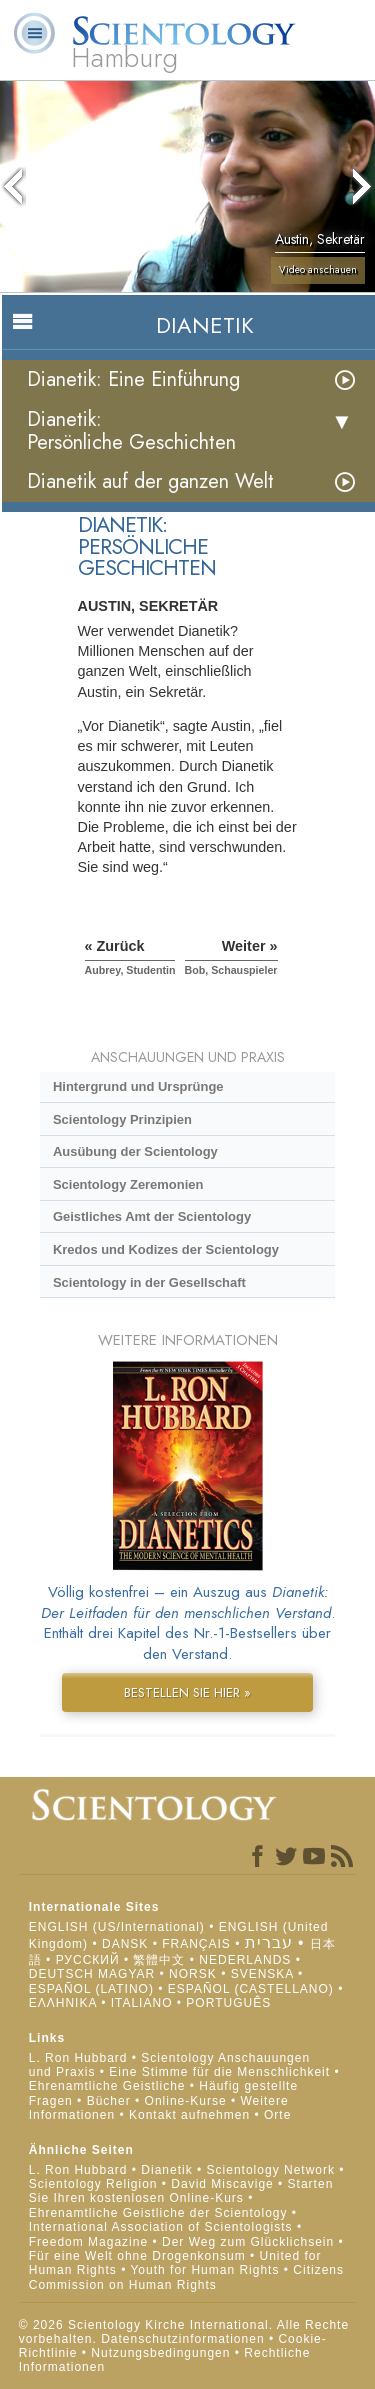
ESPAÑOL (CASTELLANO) (251, 1989)
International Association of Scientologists (161, 2227)
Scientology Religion (93, 2184)
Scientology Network (271, 2170)
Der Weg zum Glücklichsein (248, 2242)
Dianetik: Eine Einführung (133, 379)
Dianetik (166, 2170)
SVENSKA (262, 1974)
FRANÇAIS (196, 1944)
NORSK (193, 1974)
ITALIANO (142, 2003)
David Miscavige (222, 2184)
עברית (269, 1942)
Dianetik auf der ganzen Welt (150, 481)
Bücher (109, 2101)
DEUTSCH (61, 1974)
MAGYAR (126, 1974)
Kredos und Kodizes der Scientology (166, 1249)
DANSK (125, 1944)
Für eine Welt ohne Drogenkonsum (137, 2256)
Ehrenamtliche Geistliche (107, 2086)
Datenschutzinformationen (182, 2339)
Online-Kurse (188, 2101)
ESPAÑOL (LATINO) (91, 1989)
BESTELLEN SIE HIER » (187, 1692)
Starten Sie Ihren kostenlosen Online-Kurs (181, 2191)
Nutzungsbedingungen (160, 2353)
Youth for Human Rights (206, 2270)
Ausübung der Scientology (135, 1151)
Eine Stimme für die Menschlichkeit (219, 2072)
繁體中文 (159, 1960)
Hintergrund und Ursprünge (138, 1086)
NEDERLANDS (245, 1960)
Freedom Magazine (88, 2242)
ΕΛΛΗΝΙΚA (63, 2003)
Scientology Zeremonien (128, 1184)
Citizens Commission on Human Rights (186, 2277)
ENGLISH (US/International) (117, 1927)
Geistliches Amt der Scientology (152, 1216)
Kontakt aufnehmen (189, 2115)
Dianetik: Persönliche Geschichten (131, 431)
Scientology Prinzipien (122, 1119)
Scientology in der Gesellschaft (149, 1282)
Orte (277, 2115)
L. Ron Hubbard (78, 2058)
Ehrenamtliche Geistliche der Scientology (158, 2213)
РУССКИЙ (88, 1960)
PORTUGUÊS (228, 2003)
